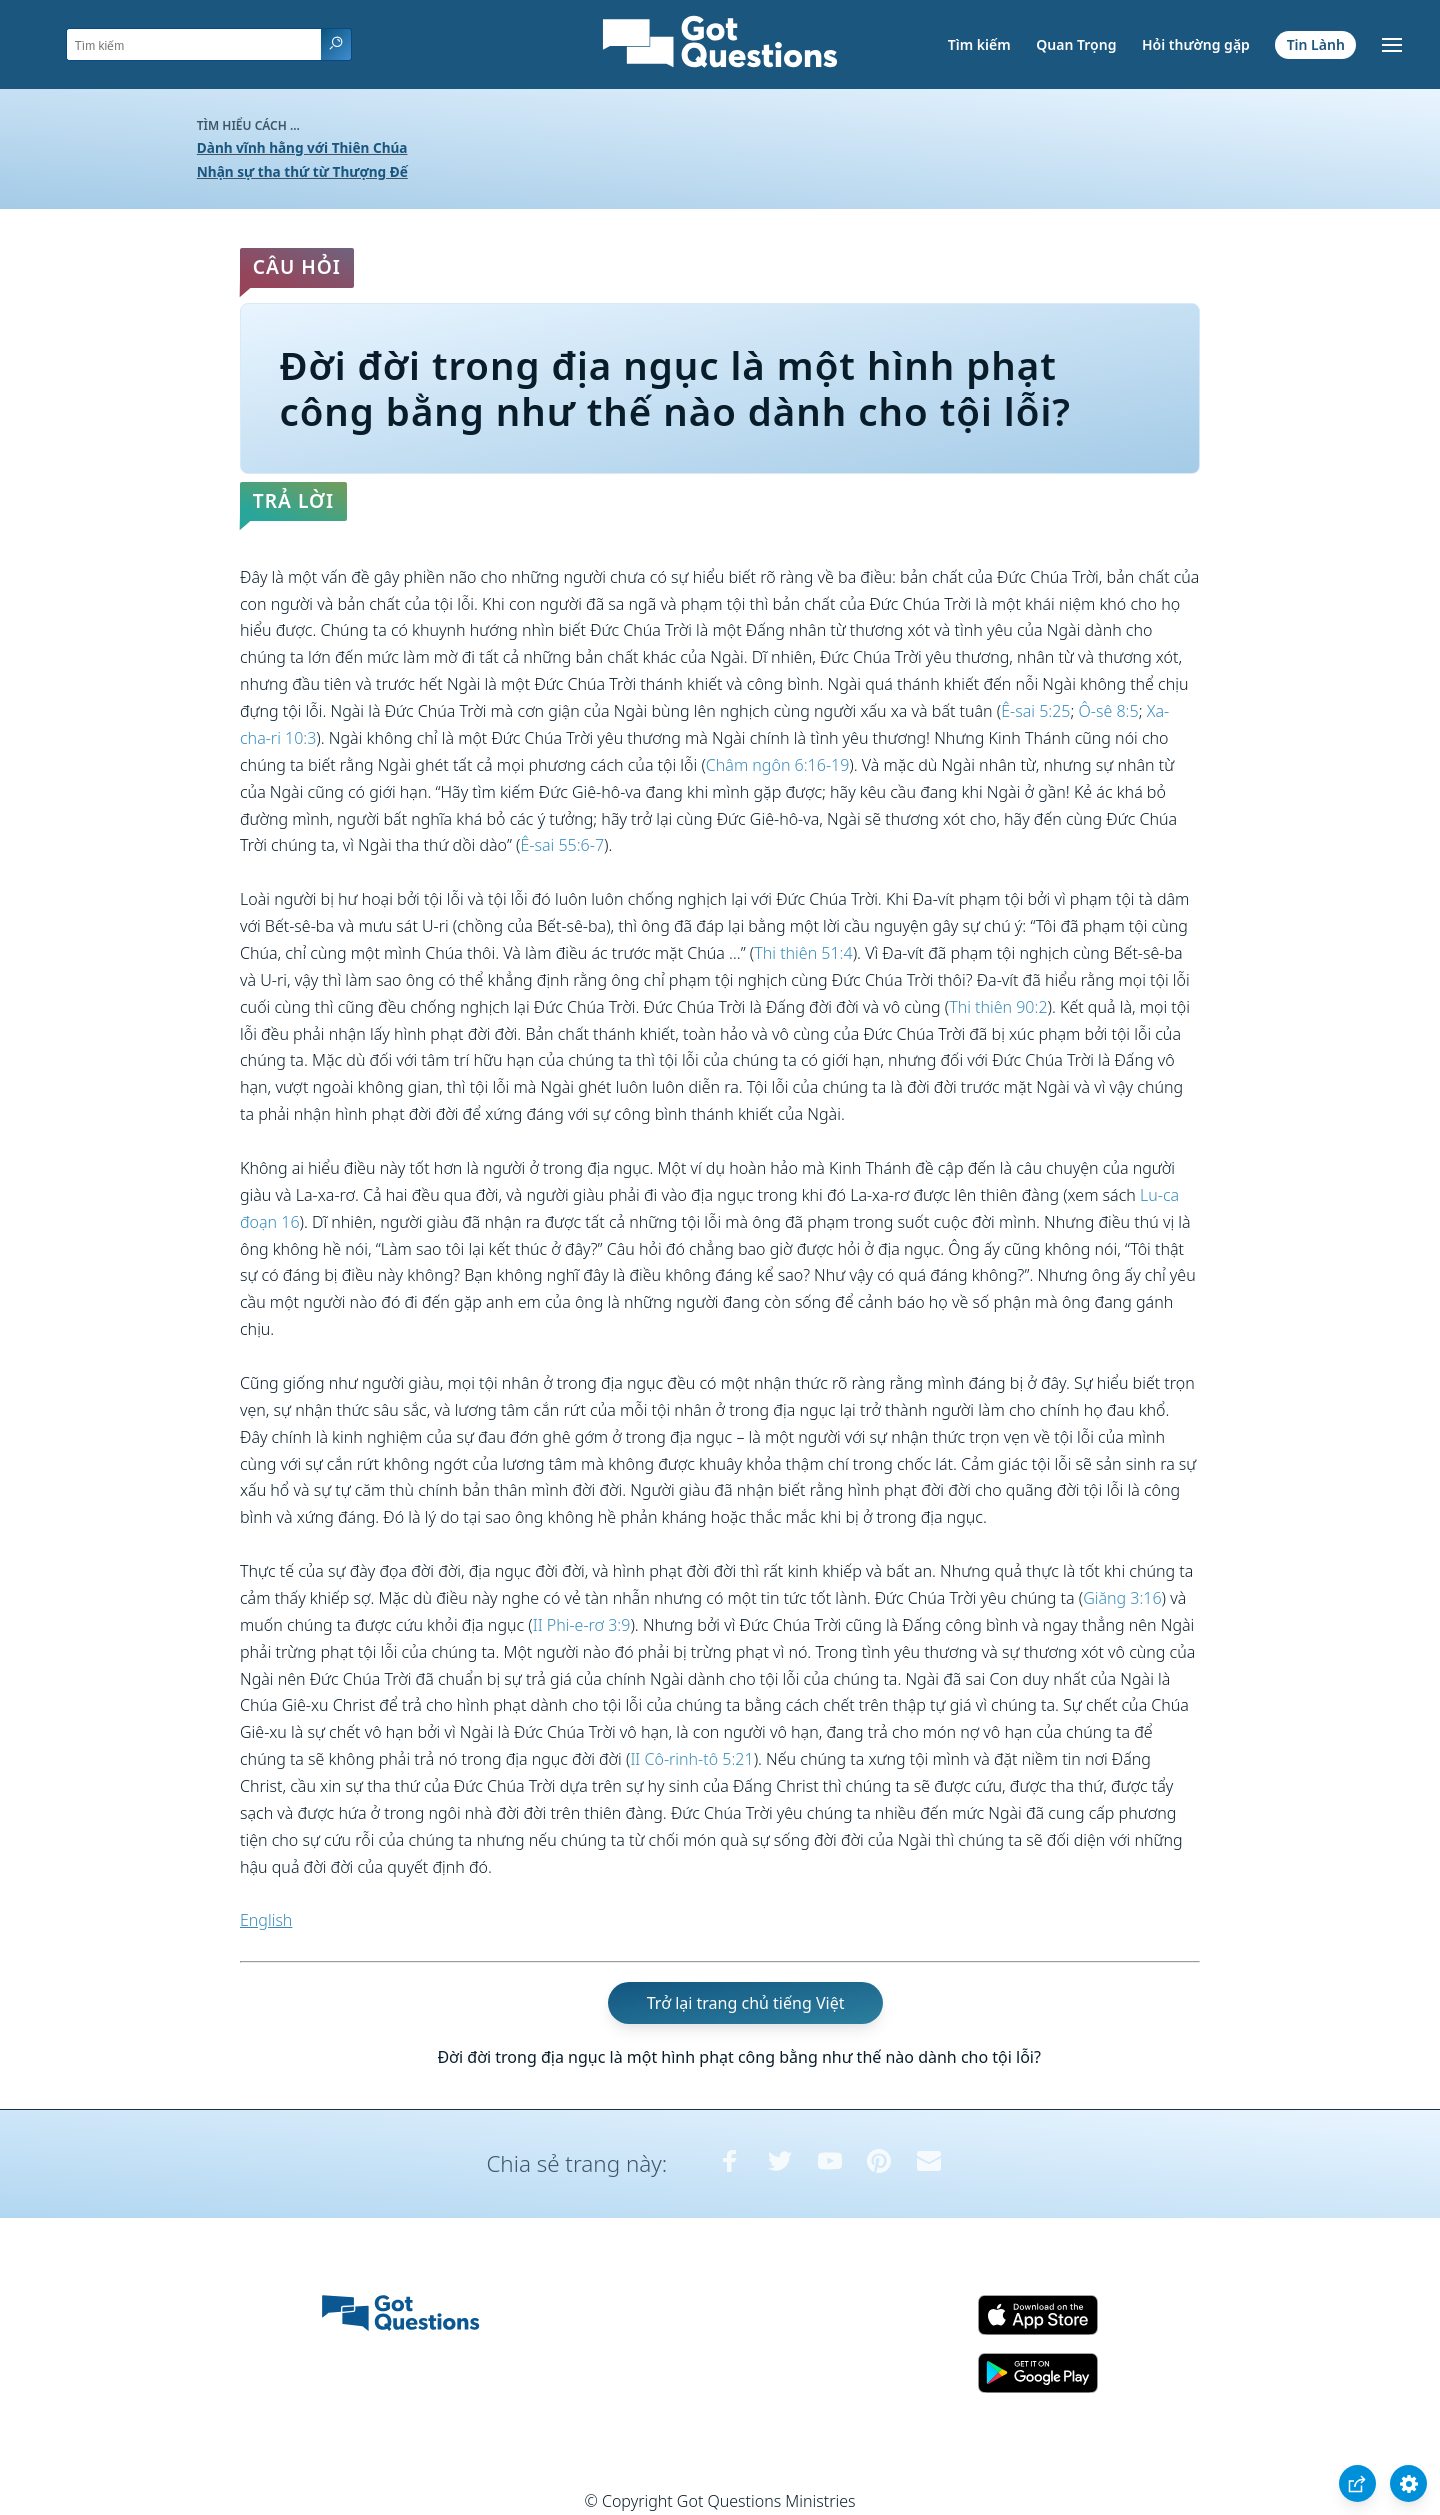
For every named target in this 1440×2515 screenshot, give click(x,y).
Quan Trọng (1076, 44)
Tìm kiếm (979, 44)
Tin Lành (1316, 44)
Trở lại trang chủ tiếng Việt (746, 2003)
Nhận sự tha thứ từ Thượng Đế (302, 171)
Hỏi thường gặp (1196, 44)
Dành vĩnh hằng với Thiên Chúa (302, 147)
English (266, 1920)
